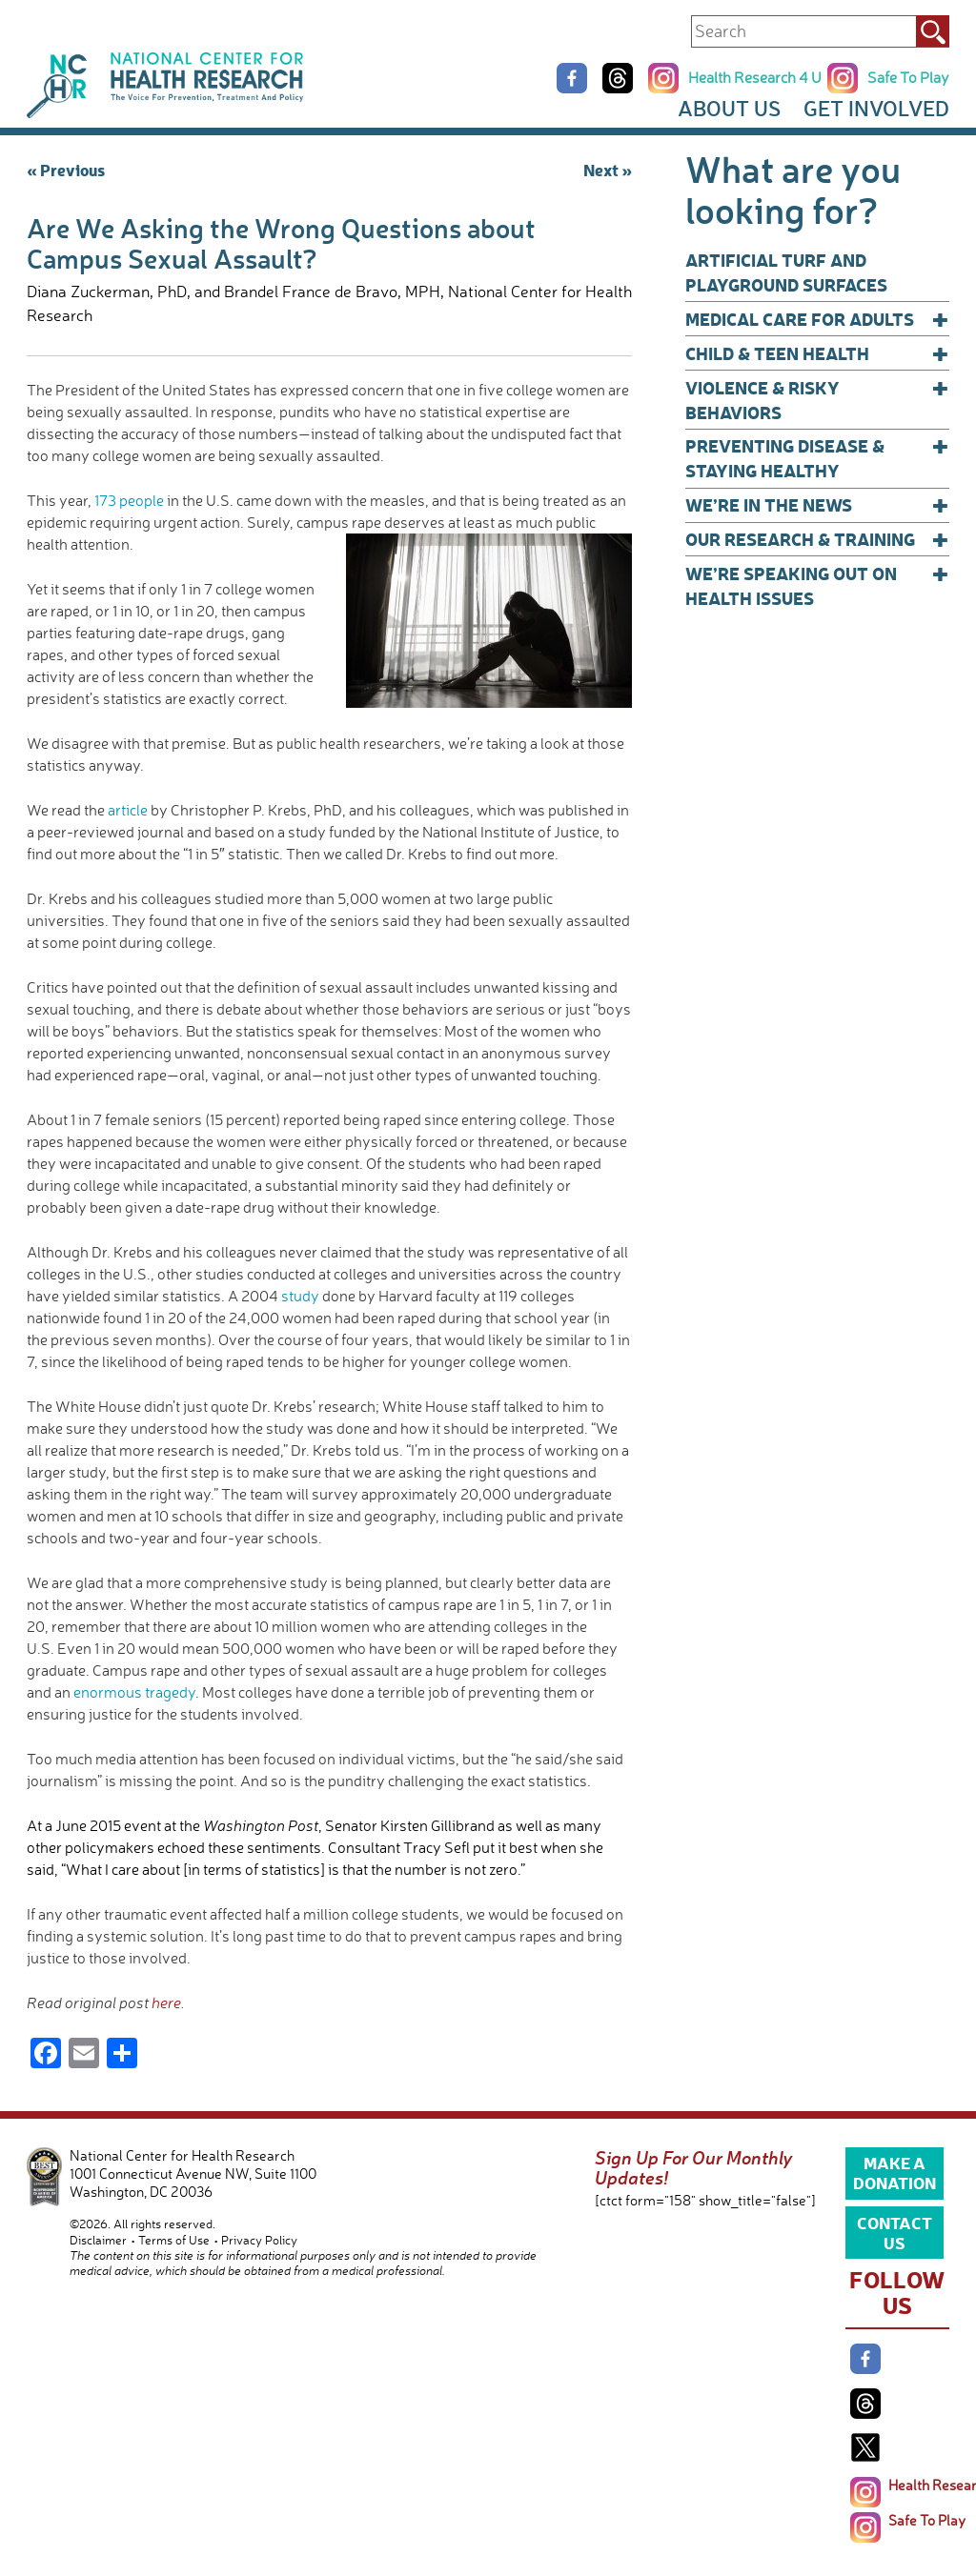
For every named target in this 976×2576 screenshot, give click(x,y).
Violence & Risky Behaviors (817, 399)
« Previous (66, 169)
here (166, 2002)
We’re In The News (817, 505)
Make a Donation (894, 2172)
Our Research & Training (817, 539)
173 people (129, 500)
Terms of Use (174, 2239)
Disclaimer (98, 2239)
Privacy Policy (259, 2239)
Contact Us (894, 2232)
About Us (729, 108)
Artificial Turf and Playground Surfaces (786, 272)
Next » (607, 169)
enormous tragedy (134, 1691)
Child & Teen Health (817, 353)
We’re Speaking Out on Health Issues (817, 585)
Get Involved (876, 108)
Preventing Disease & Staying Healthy (817, 457)
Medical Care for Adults (817, 319)
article (128, 809)
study (300, 1295)
